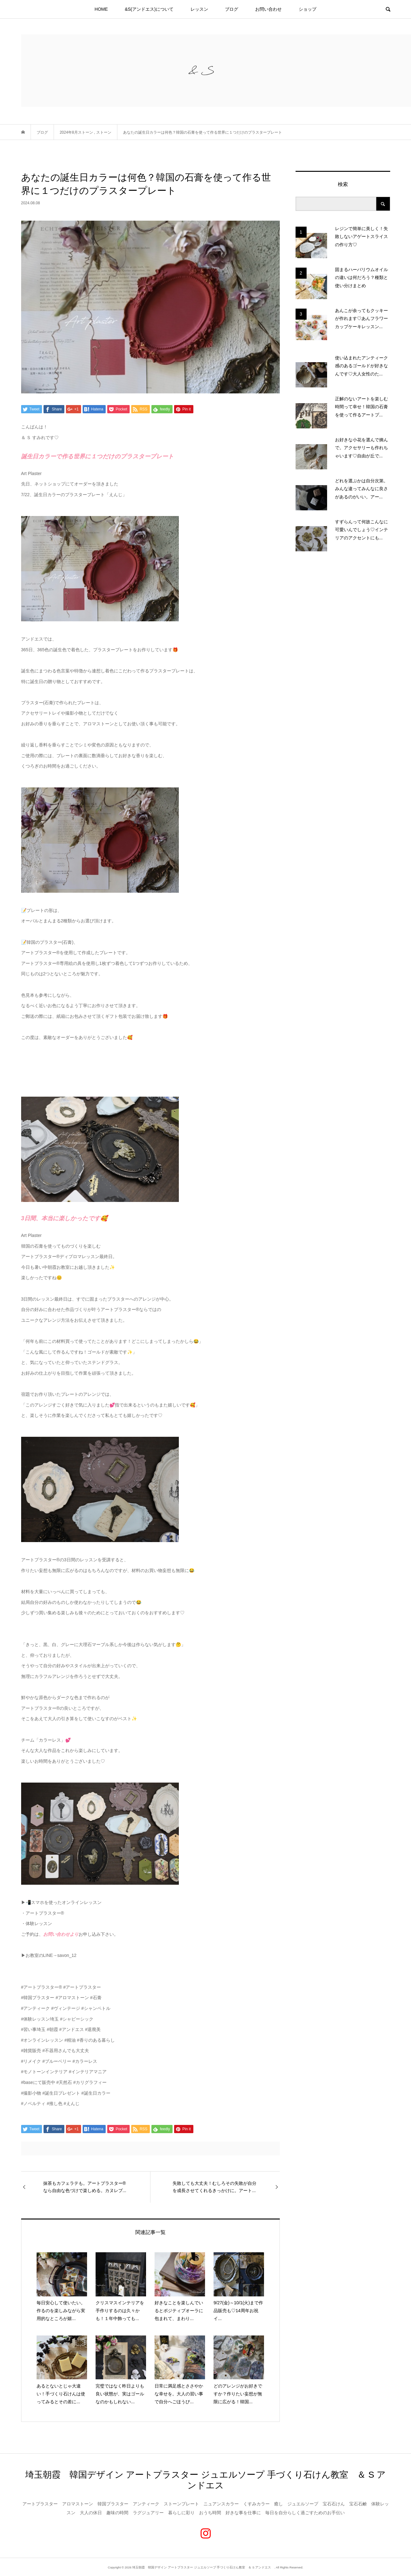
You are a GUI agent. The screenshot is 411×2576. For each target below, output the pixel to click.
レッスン (199, 9)
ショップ (307, 9)
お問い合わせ (268, 9)
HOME (101, 9)
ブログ (231, 9)
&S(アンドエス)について (149, 9)
